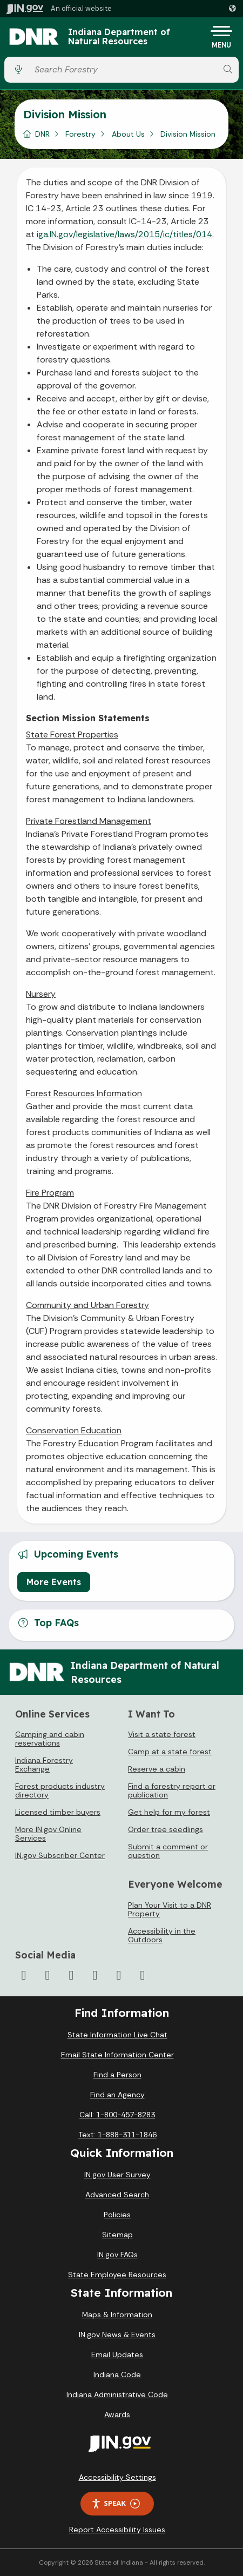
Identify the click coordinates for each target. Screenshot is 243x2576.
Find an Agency (117, 2094)
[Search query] (123, 69)
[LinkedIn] (118, 1975)
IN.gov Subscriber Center (60, 1855)
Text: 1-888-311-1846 (117, 2134)
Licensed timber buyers (57, 1812)
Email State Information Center (117, 2055)
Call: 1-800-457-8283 (117, 2114)
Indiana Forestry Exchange (44, 1764)
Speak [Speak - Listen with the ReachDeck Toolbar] (115, 2503)
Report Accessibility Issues (117, 2529)
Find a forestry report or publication (171, 1790)
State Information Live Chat (117, 2035)
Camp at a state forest (170, 1751)
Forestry (80, 134)
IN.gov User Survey (117, 2174)
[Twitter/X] (47, 1975)
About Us (128, 134)
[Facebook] (23, 1975)
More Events (53, 1582)
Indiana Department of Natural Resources (119, 37)
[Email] (142, 1975)
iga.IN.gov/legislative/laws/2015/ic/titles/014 (124, 234)
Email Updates (117, 2354)
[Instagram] (71, 1975)
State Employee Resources (117, 2274)
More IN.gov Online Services (48, 1833)
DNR (42, 134)
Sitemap (117, 2234)
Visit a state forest (161, 1734)
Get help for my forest (169, 1812)
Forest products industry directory (60, 1790)
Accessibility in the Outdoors (161, 1935)
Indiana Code (117, 2374)
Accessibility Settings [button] (117, 2477)
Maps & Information (117, 2314)
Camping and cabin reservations (49, 1738)
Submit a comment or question (168, 1851)
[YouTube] (95, 1975)
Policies (117, 2214)
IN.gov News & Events (117, 2334)
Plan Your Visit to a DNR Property (169, 1909)
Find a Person (117, 2074)
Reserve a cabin (156, 1769)
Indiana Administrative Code (117, 2394)
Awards (117, 2414)
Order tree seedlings (165, 1829)
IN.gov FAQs (117, 2254)
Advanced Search (117, 2194)
